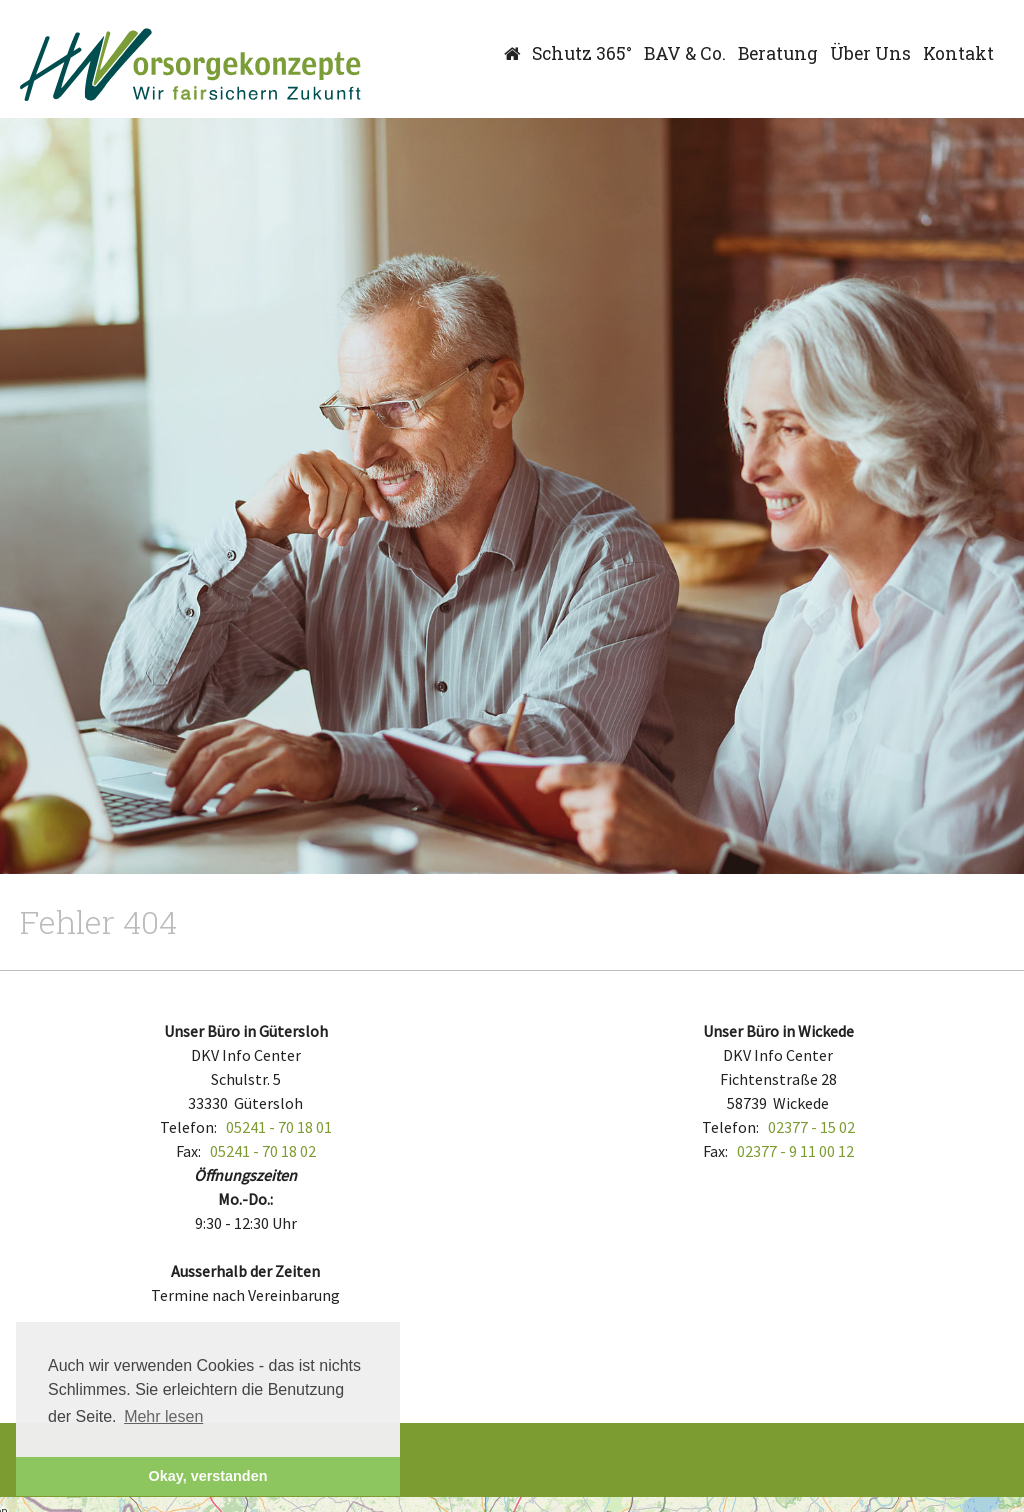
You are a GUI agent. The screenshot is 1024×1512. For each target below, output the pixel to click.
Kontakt (958, 53)
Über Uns (870, 53)
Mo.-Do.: (245, 1199)
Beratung (778, 53)
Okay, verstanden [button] (208, 1476)
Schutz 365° (582, 53)
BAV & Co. (685, 53)
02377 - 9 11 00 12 (795, 1151)
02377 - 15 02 (811, 1127)
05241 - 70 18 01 (279, 1127)
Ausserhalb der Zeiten (245, 1271)
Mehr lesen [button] (163, 1416)
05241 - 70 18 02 (263, 1151)
